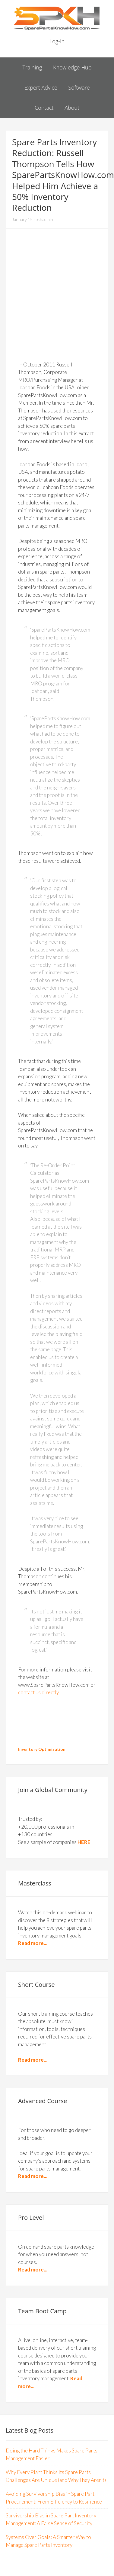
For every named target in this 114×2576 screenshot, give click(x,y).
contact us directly (38, 1692)
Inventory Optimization (41, 1749)
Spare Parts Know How (57, 18)
